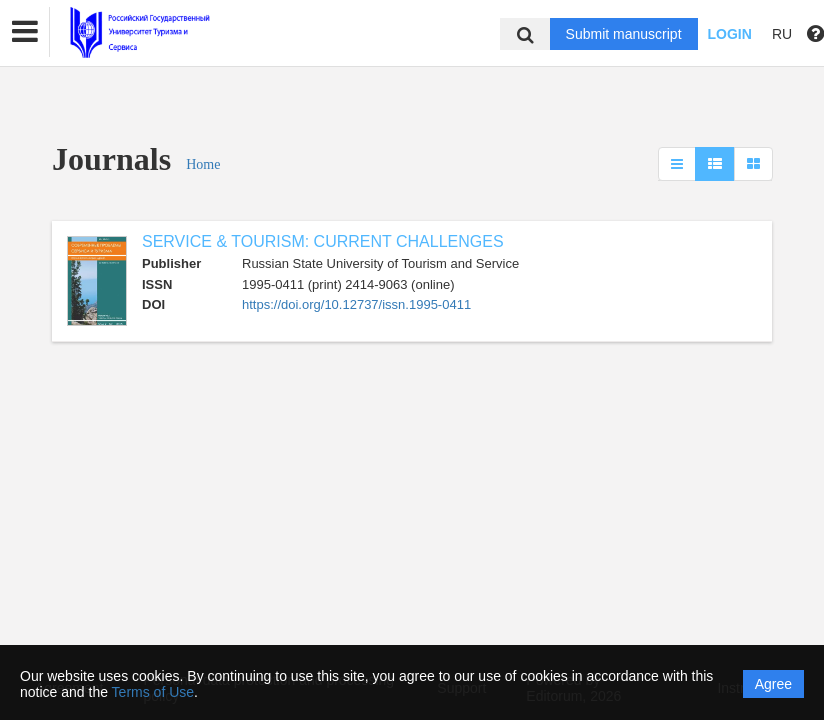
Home (203, 164)
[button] (25, 32)
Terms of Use (153, 692)
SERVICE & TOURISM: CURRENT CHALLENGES (323, 241)
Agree (773, 684)
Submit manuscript (624, 34)
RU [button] (782, 34)
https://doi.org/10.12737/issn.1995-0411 (356, 304)
